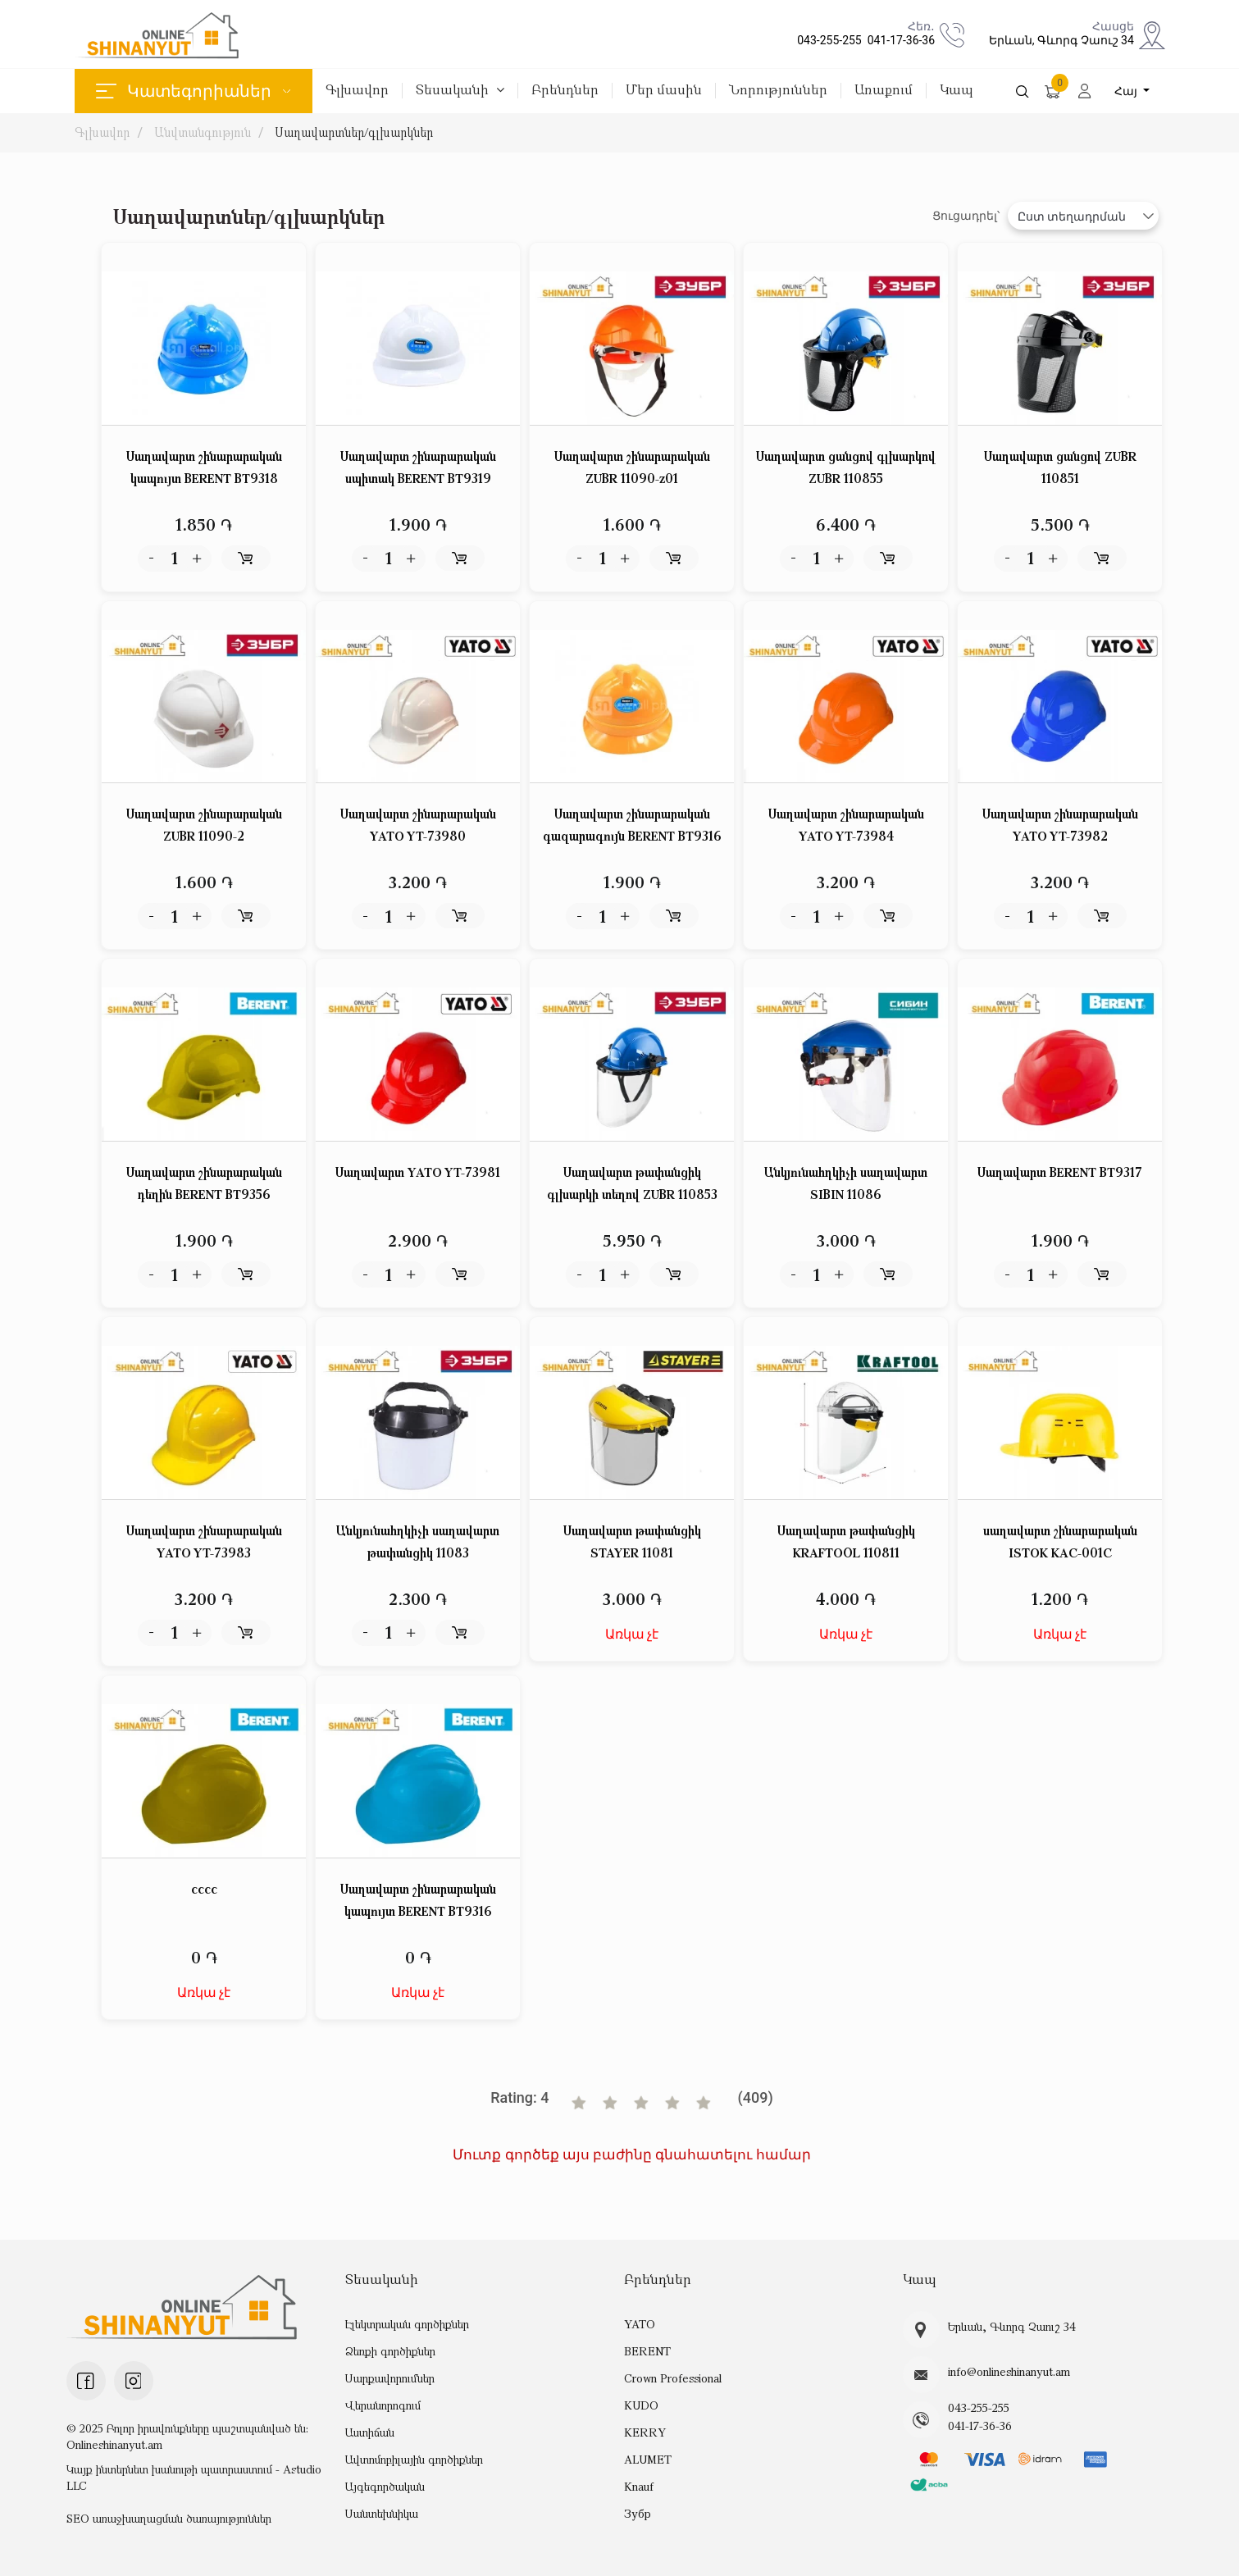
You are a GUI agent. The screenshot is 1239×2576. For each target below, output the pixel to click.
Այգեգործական (385, 2486)
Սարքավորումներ (390, 2378)
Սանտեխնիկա (381, 2513)
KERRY (644, 2432)
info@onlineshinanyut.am (1009, 2372)
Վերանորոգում (383, 2405)
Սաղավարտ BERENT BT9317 (1059, 1172)
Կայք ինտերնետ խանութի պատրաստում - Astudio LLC (193, 2477)
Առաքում (883, 90)
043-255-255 (826, 40)
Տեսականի (460, 90)
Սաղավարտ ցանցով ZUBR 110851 (1060, 467)
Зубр (637, 2513)
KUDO (641, 2405)
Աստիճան (369, 2432)
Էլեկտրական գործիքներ (407, 2324)
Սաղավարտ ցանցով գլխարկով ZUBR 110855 (846, 467)
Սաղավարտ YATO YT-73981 (417, 1172)
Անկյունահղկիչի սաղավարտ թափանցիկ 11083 (417, 1541)
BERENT (647, 2351)
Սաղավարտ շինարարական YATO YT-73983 (204, 1541)
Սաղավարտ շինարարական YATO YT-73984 (846, 824)
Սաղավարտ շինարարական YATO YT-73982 (1060, 824)
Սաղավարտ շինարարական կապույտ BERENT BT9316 (418, 1900)
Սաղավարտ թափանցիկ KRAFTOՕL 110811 (846, 1541)
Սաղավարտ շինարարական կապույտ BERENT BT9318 (204, 467)
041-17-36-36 (898, 40)
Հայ (1127, 91)
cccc (204, 1889)
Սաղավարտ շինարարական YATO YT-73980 (418, 824)
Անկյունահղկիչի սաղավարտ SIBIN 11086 (845, 1183)
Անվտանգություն (202, 132)
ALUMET (648, 2459)
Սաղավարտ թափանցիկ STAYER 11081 (632, 1541)
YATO (639, 2324)
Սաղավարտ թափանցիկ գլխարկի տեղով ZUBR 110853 (632, 1183)
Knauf (639, 2486)
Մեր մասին (664, 90)
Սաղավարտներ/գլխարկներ (355, 132)
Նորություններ (778, 90)
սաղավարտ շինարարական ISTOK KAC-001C (1060, 1541)
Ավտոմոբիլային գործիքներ (414, 2459)
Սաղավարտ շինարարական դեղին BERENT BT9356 (204, 1183)
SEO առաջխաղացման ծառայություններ (168, 2518)
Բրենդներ (565, 90)
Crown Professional (673, 2378)
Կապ (956, 90)
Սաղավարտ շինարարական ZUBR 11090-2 (204, 824)
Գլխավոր (357, 90)
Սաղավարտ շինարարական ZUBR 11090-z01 (632, 467)
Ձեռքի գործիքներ (390, 2351)
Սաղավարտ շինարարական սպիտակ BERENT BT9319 (418, 467)
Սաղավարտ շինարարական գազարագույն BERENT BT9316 (632, 824)
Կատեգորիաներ (193, 91)
